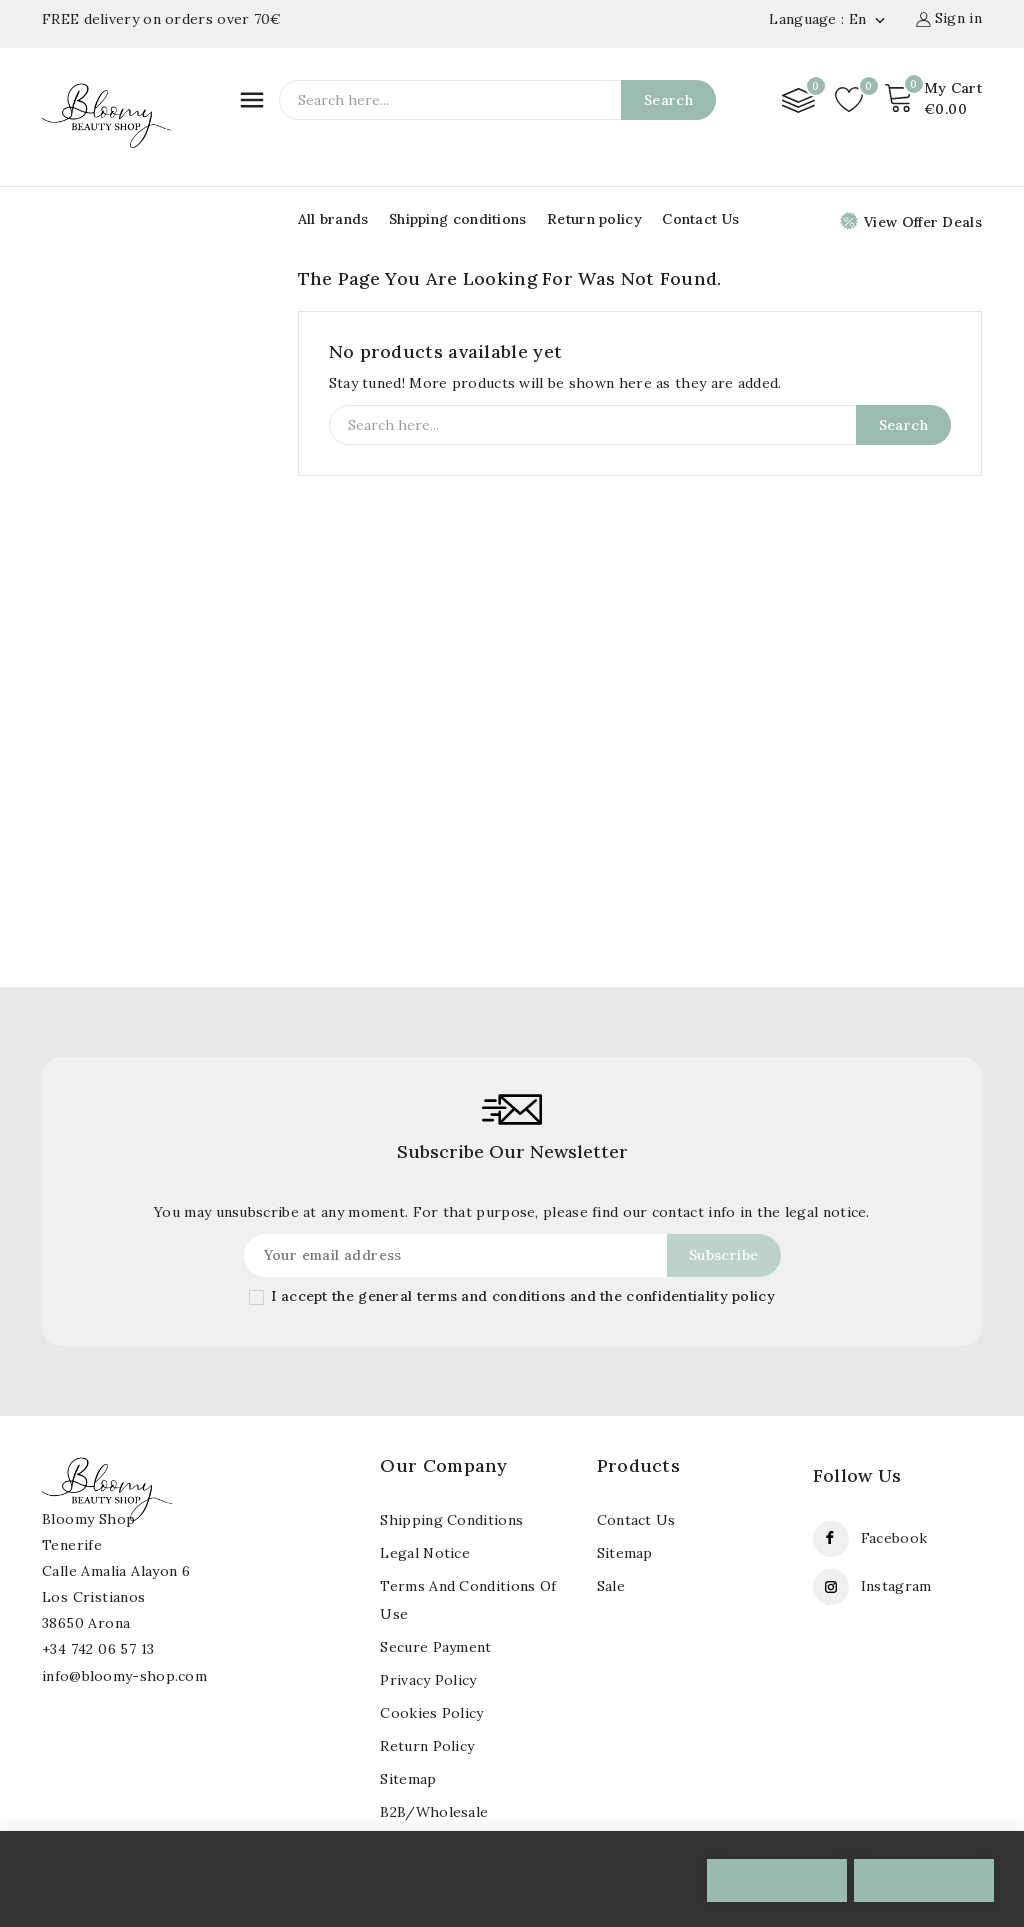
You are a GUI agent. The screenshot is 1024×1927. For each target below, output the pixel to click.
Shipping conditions (458, 219)
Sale (611, 1586)
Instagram (896, 1586)
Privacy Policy (428, 1680)
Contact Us (700, 219)
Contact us (636, 1520)
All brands (333, 219)
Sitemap (625, 1553)
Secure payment (435, 1647)
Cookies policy (431, 1713)
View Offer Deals (911, 222)
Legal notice (425, 1553)
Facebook (894, 1538)
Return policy (594, 219)
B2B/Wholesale (434, 1812)
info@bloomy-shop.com (124, 1676)
